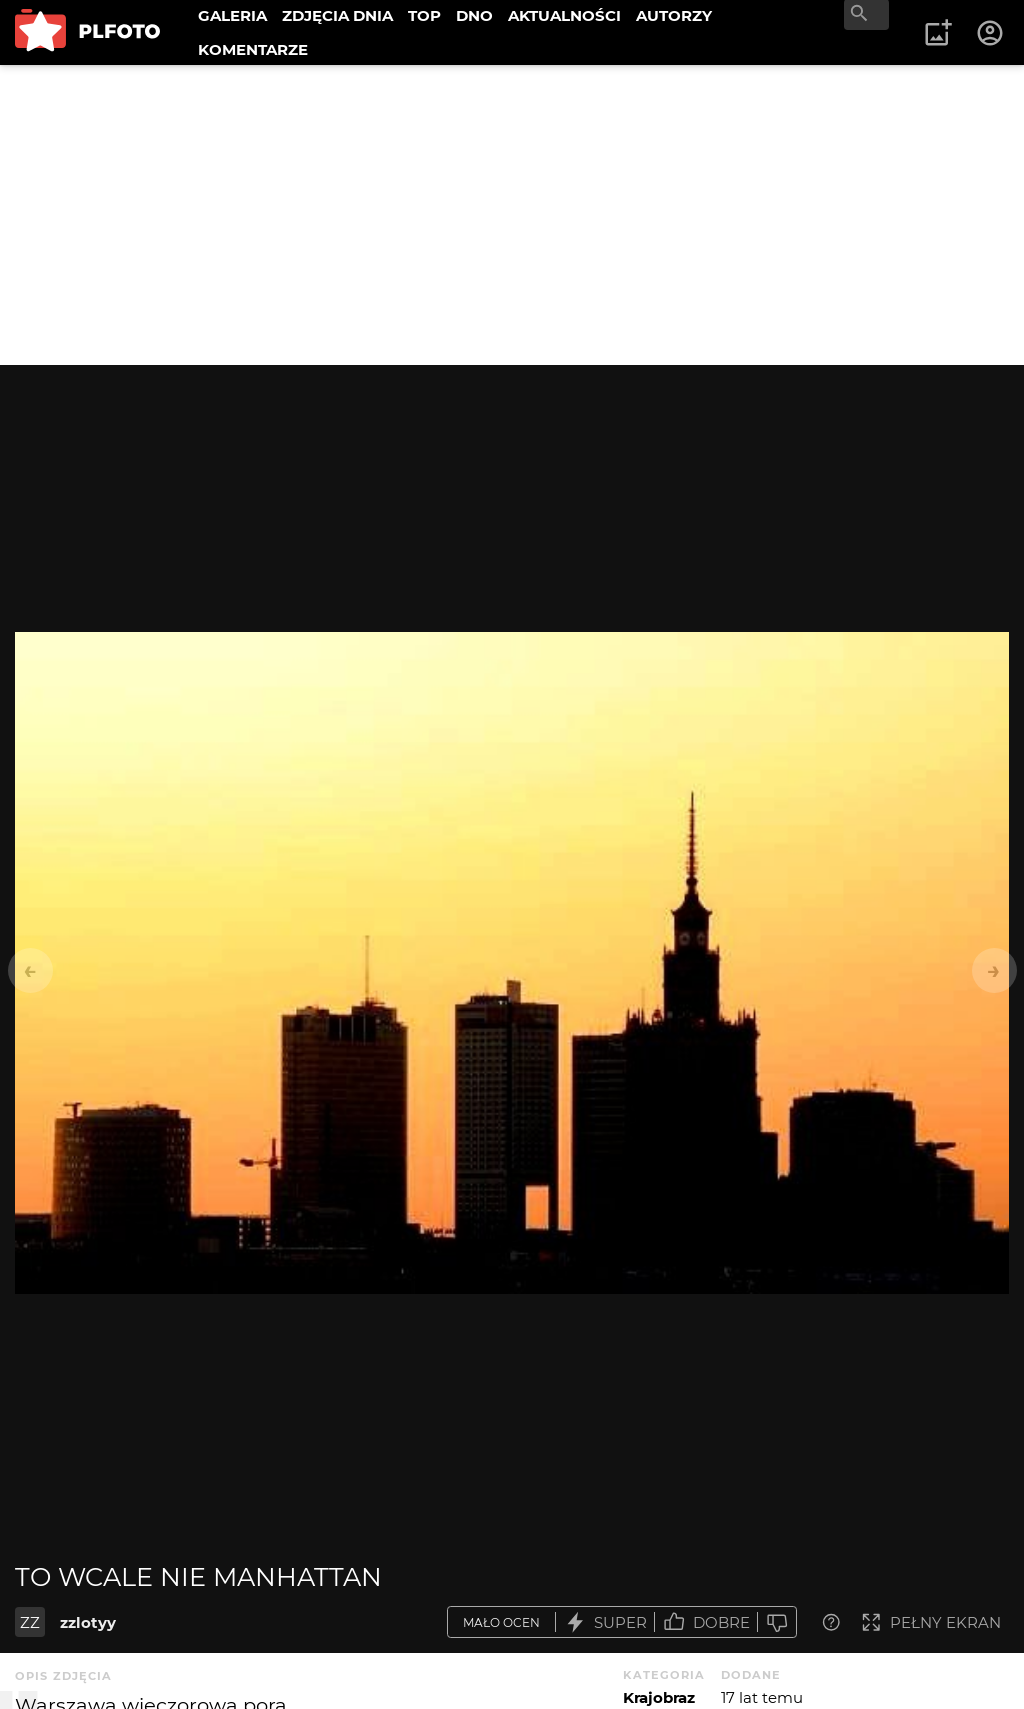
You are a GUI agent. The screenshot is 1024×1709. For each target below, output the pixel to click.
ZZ (30, 1622)
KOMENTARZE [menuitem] (253, 49)
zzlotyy (88, 1622)
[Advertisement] (512, 215)
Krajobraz (659, 1697)
